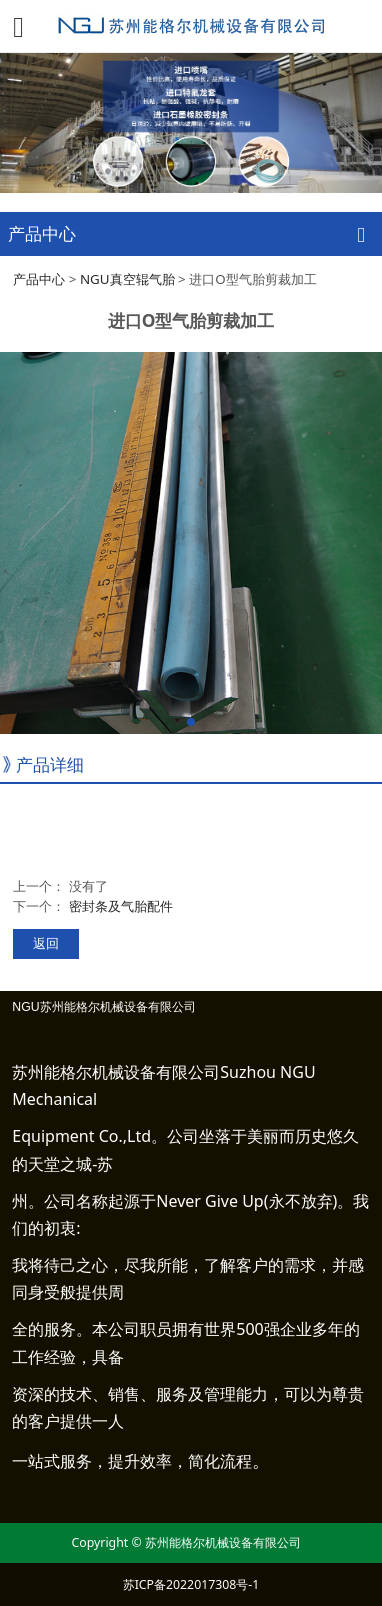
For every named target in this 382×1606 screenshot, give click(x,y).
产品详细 (50, 764)
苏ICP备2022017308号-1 (191, 1584)
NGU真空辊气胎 (127, 279)
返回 (46, 943)
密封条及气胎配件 (121, 906)
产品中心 (39, 279)
